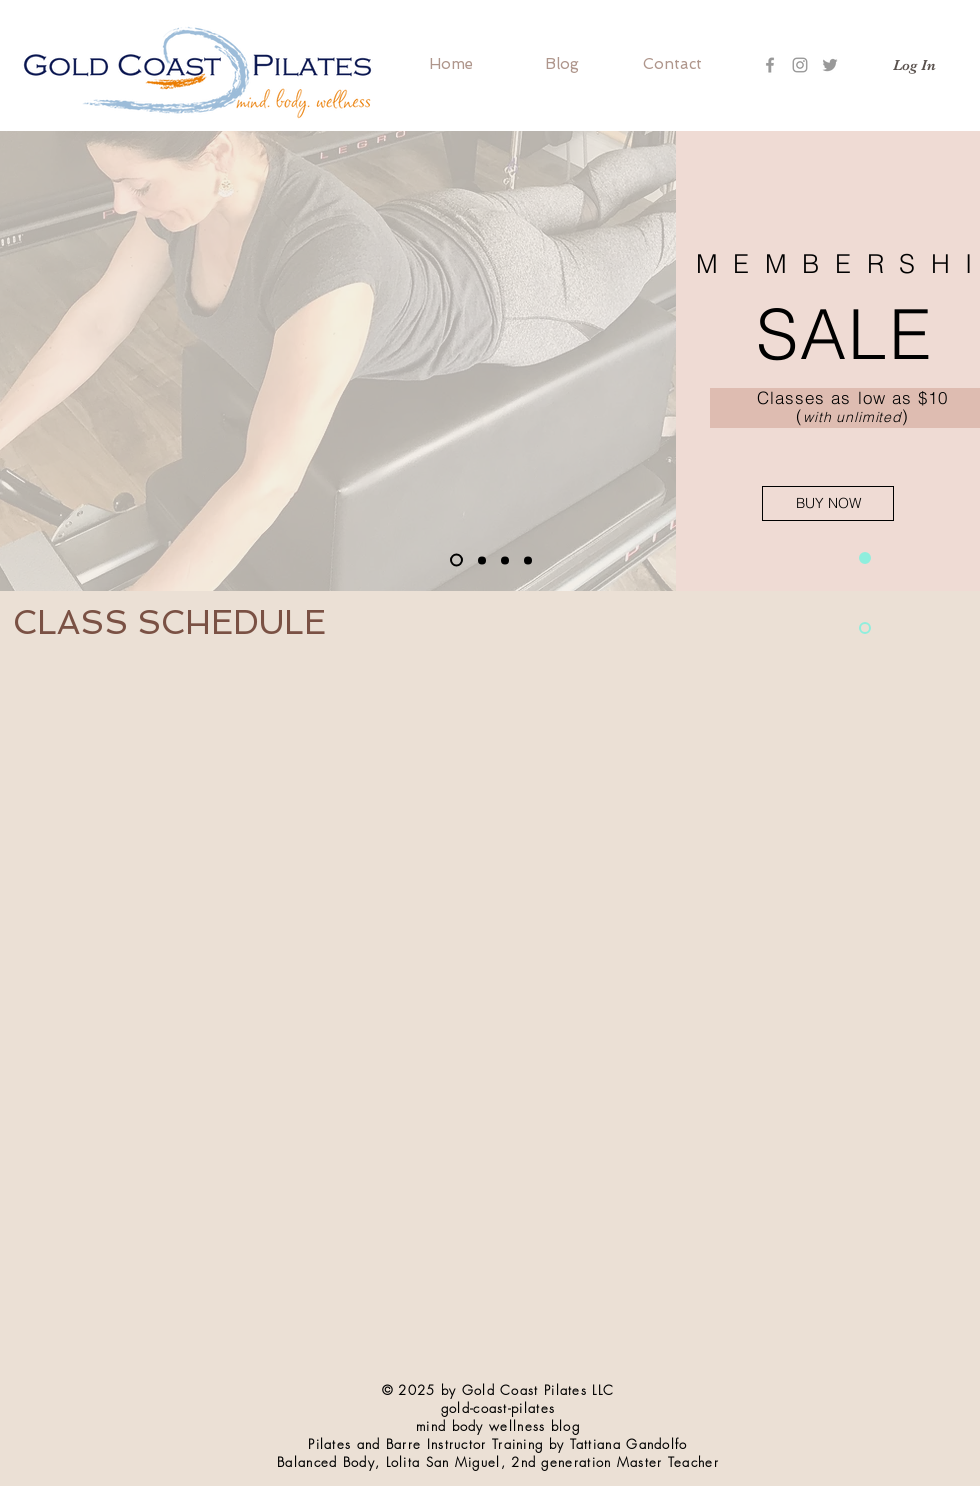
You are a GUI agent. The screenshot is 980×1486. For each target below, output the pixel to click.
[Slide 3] (482, 560)
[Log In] (914, 65)
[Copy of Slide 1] (505, 560)
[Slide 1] (456, 560)
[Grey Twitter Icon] (830, 65)
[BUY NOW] (828, 503)
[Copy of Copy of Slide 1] (528, 560)
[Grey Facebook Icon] (770, 65)
